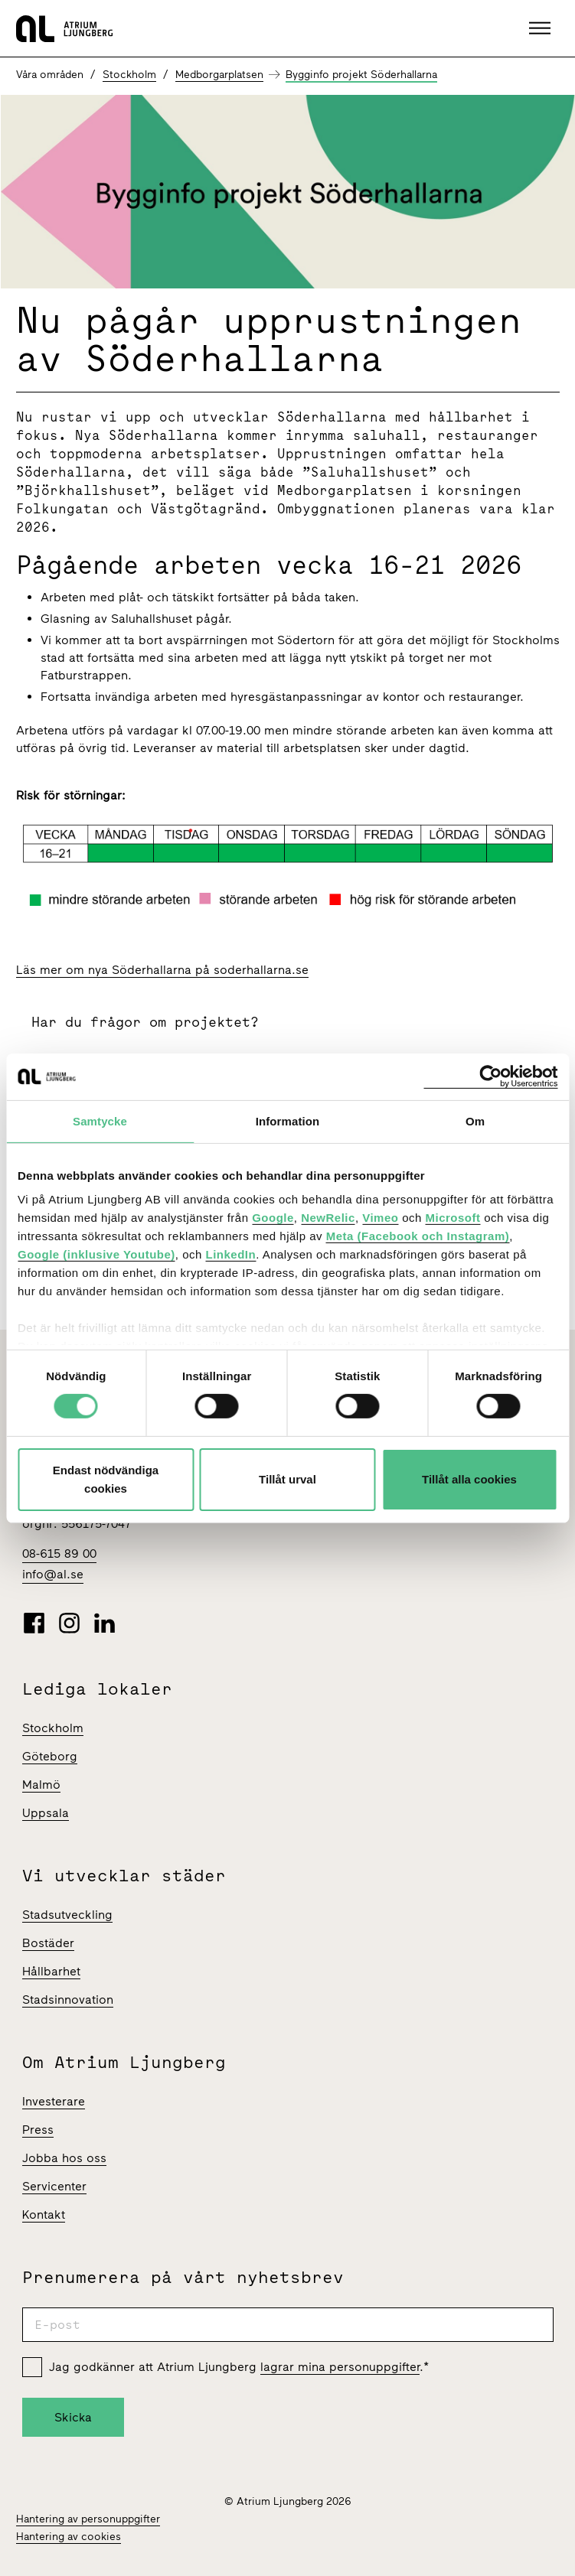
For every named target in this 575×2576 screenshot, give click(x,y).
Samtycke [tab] (100, 1120)
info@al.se (52, 1574)
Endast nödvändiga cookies (105, 1479)
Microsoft (453, 1217)
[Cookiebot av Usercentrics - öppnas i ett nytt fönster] (490, 1076)
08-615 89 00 (59, 1553)
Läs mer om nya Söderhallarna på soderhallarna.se (162, 969)
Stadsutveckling (67, 1914)
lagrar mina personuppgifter (340, 2366)
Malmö (41, 1784)
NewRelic (328, 1217)
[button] (542, 28)
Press (38, 2129)
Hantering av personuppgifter (88, 2519)
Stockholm (129, 74)
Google (273, 1217)
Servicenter (54, 2186)
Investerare (53, 2101)
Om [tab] (475, 1120)
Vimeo (380, 1217)
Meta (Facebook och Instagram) (418, 1235)
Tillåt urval (287, 1479)
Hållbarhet (51, 1971)
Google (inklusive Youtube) (96, 1254)
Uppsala (45, 1813)
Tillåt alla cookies (469, 1479)
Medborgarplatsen (219, 74)
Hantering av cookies (68, 2536)
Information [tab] (288, 1120)
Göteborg (49, 1756)
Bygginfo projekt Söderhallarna (361, 74)
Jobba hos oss (64, 2158)
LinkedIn (230, 1254)
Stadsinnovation (67, 1999)
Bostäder (48, 1943)
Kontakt (43, 2214)
